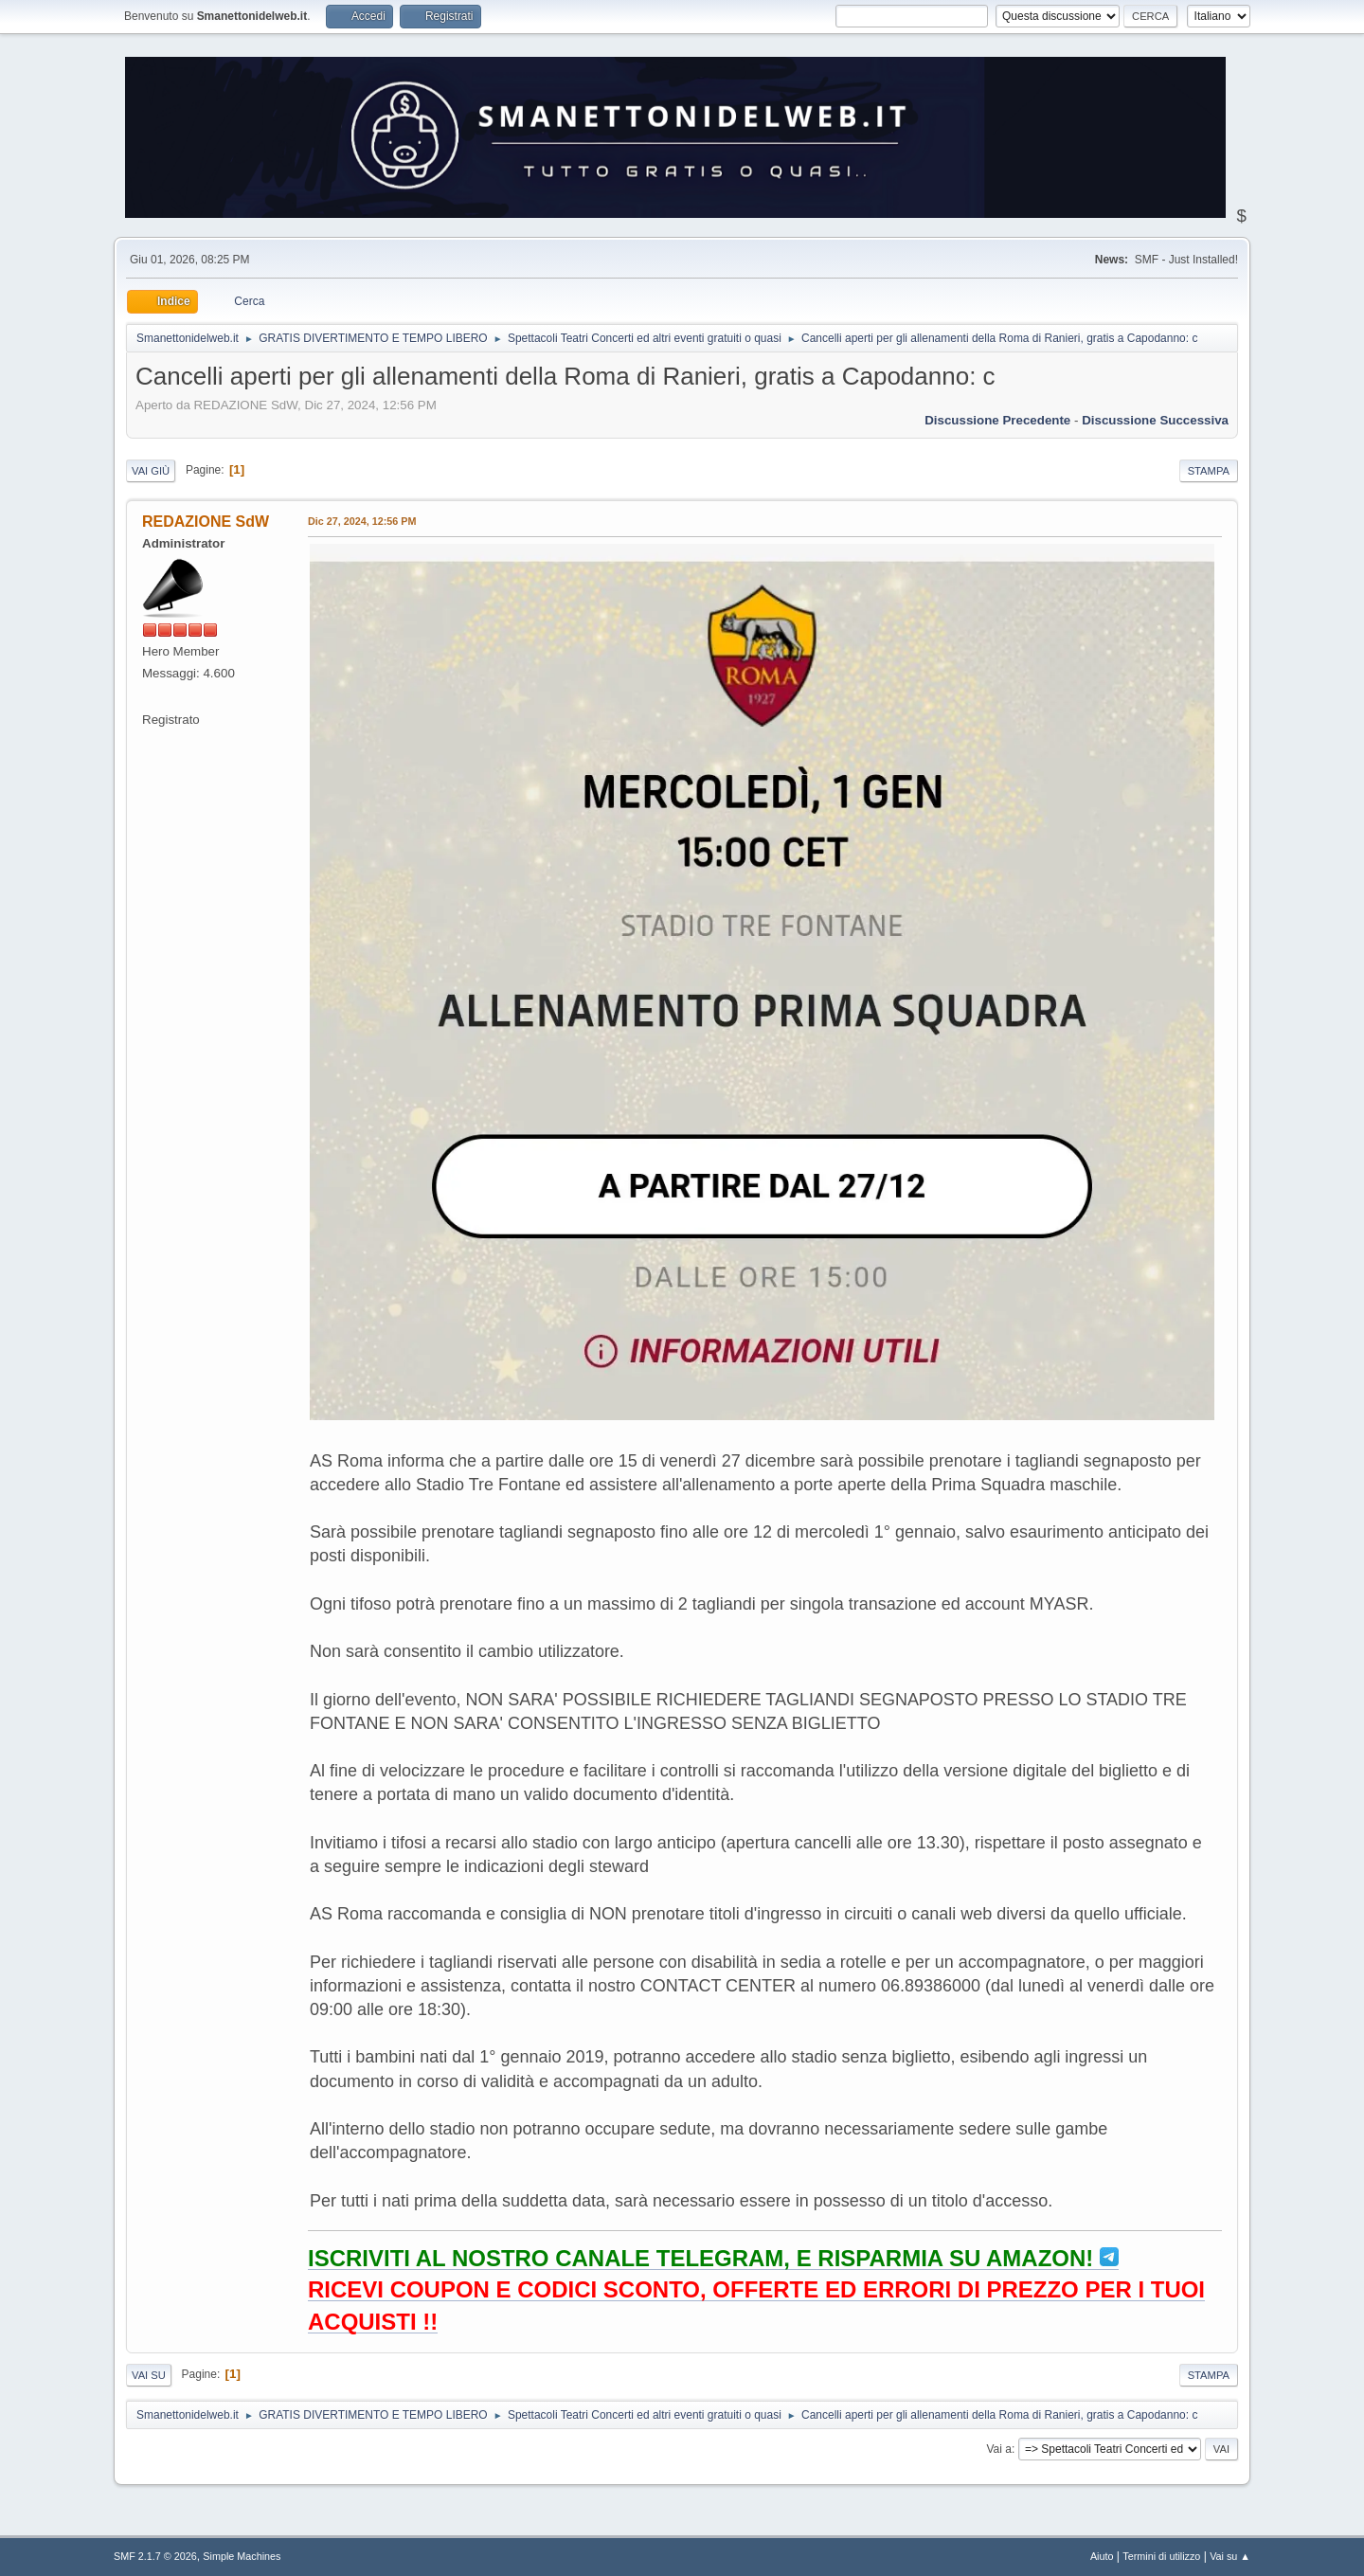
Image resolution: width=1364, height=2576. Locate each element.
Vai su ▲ (1230, 2556)
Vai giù (151, 471)
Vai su (149, 2375)
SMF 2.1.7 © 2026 (155, 2556)
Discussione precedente (997, 420)
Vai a (998, 2449)
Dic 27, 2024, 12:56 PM (362, 521)
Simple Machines (241, 2556)
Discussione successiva (1155, 420)
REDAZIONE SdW (205, 521)
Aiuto (1102, 2556)
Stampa (1208, 471)
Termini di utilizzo (1161, 2556)
